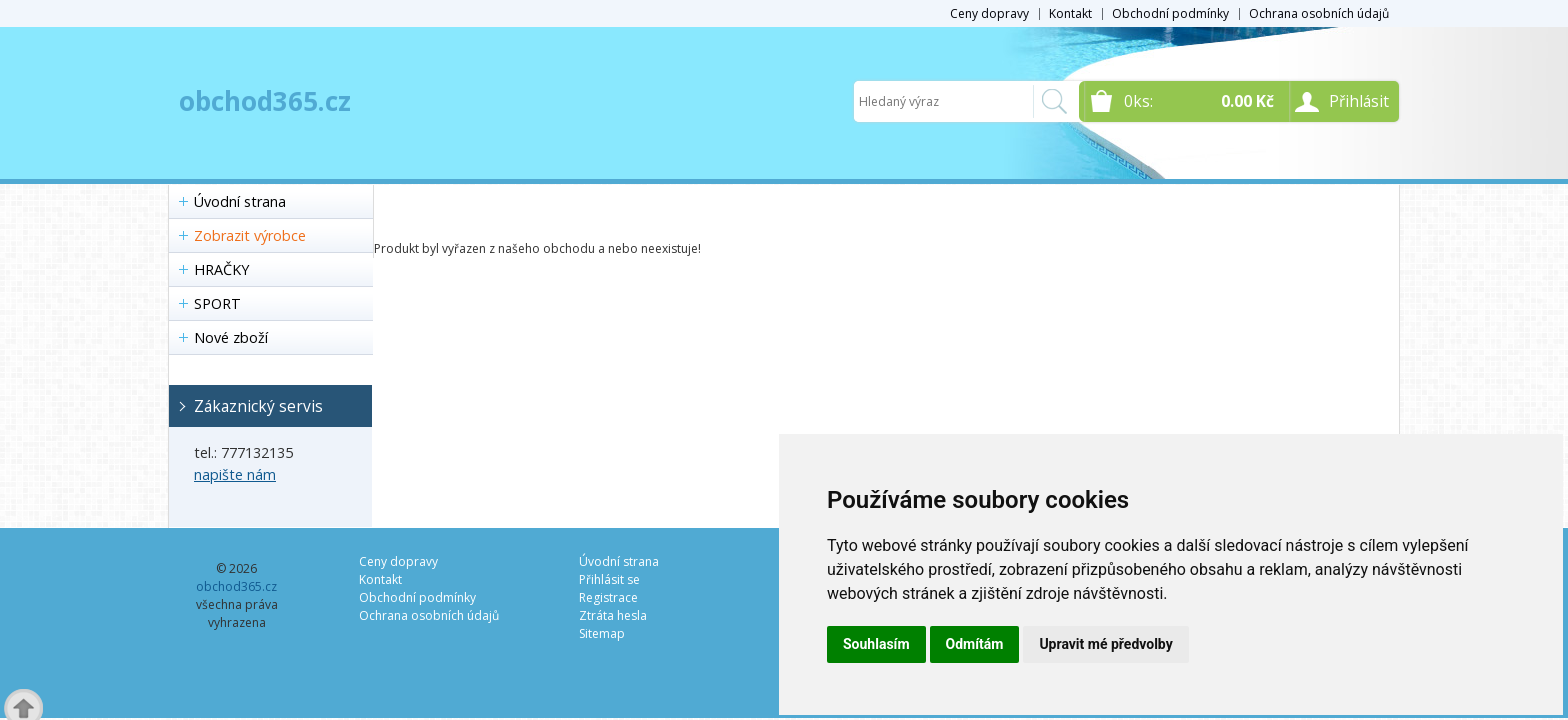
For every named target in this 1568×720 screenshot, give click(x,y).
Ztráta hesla (613, 615)
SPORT (217, 303)
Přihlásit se (609, 579)
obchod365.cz (265, 101)
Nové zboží (231, 337)
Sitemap (602, 633)
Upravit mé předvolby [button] (1105, 644)
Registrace (608, 597)
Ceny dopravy (989, 13)
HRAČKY (221, 269)
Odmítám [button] (975, 644)
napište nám (235, 474)
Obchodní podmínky (1170, 13)
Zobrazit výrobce (250, 235)
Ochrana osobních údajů (1319, 13)
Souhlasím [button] (876, 644)
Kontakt (1070, 13)
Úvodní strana (240, 201)
